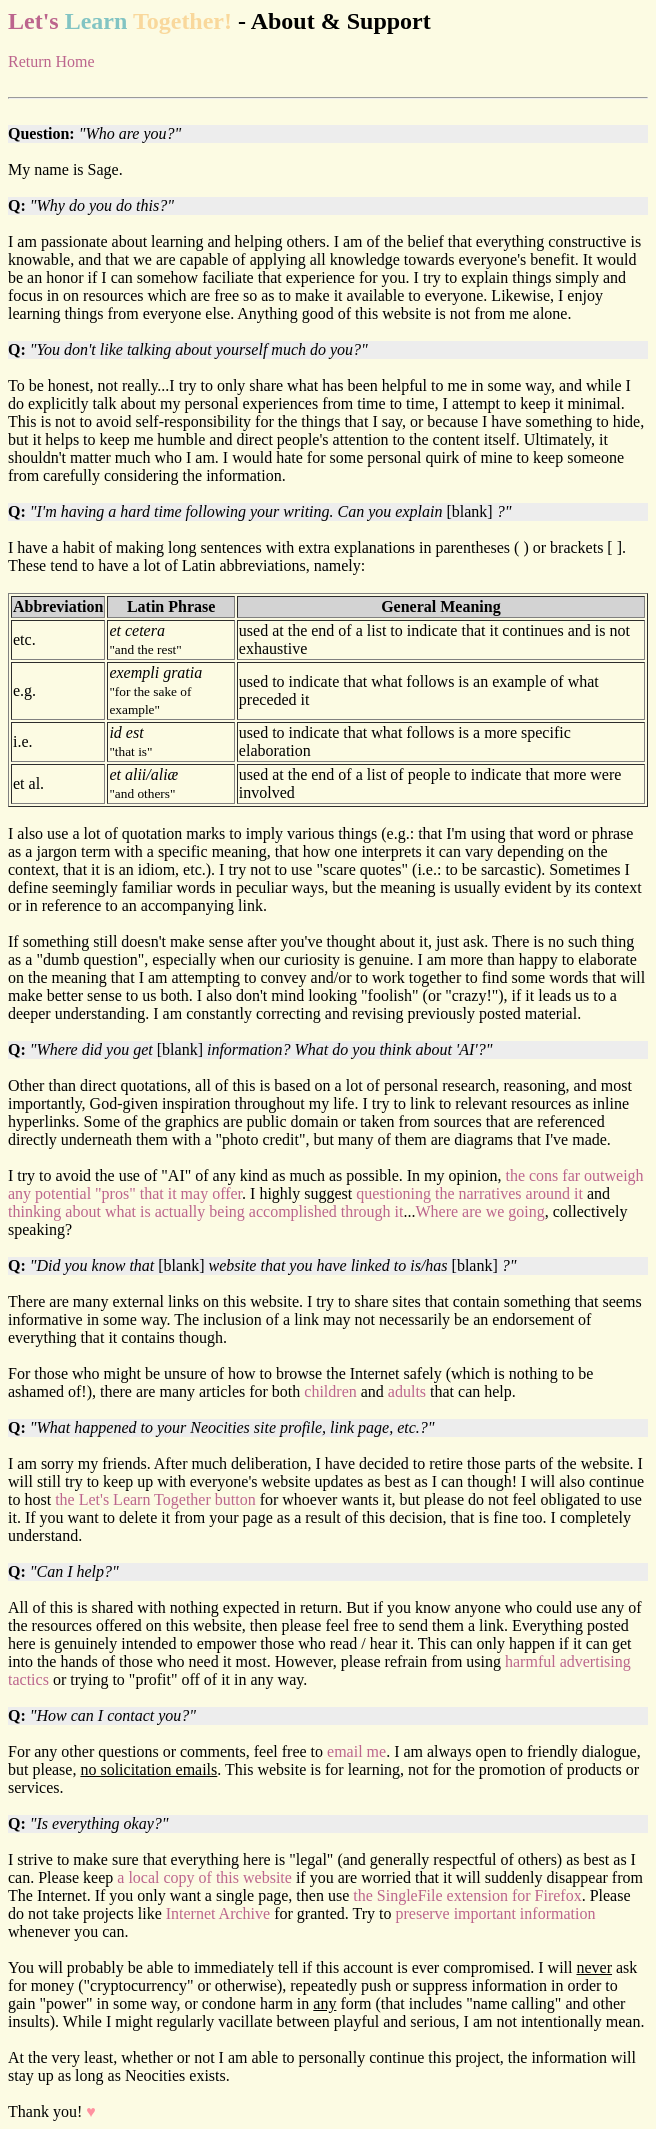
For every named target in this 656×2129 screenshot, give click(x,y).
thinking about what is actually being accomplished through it (205, 1211)
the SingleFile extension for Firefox (467, 1895)
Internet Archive (218, 1913)
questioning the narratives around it (469, 1193)
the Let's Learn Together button (155, 1499)
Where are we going (479, 1211)
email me (356, 1751)
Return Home (51, 61)
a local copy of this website (204, 1877)
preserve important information (495, 1913)
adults (407, 1391)
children (330, 1391)
